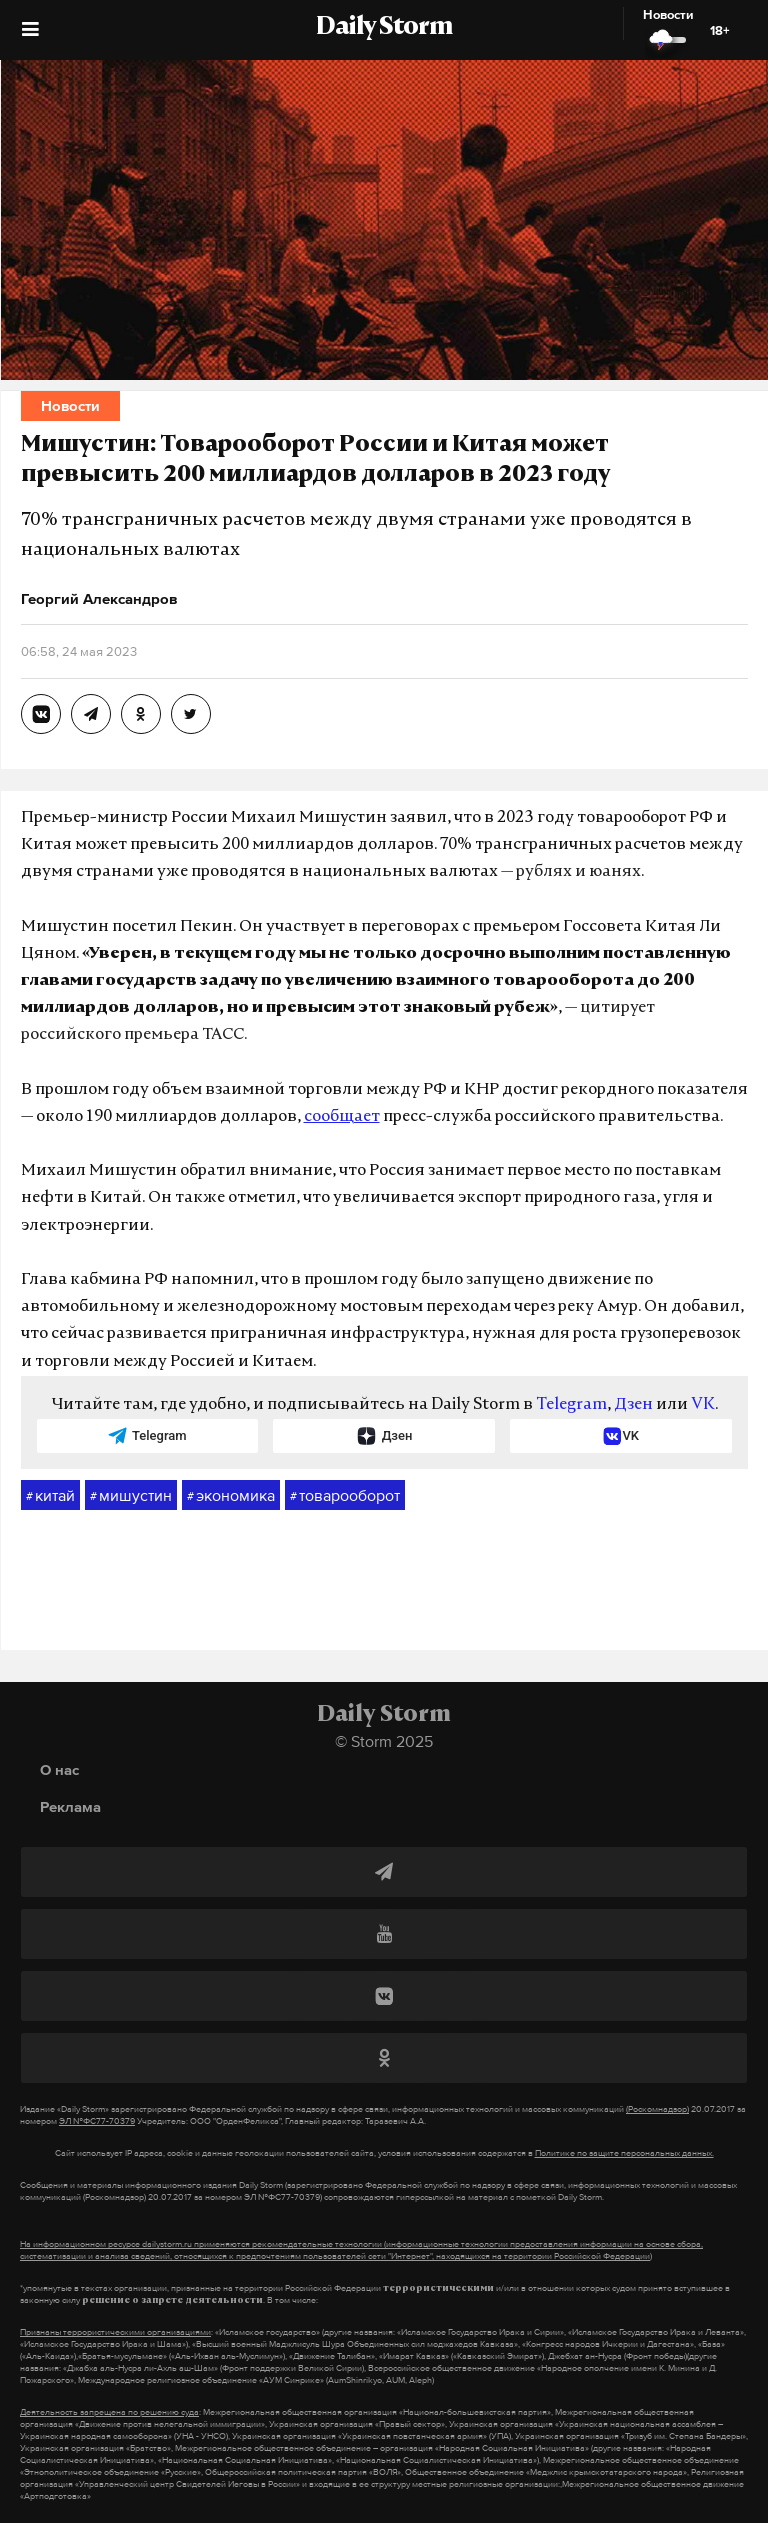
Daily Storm (384, 28)
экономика (231, 1496)
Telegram (571, 1405)
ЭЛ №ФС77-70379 (97, 2121)
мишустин (131, 1496)
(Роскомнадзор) (657, 2109)
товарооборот (345, 1496)
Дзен (633, 1405)
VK (703, 1405)
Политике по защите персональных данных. (624, 2153)
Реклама (70, 1806)
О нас (59, 1769)
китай (50, 1496)
